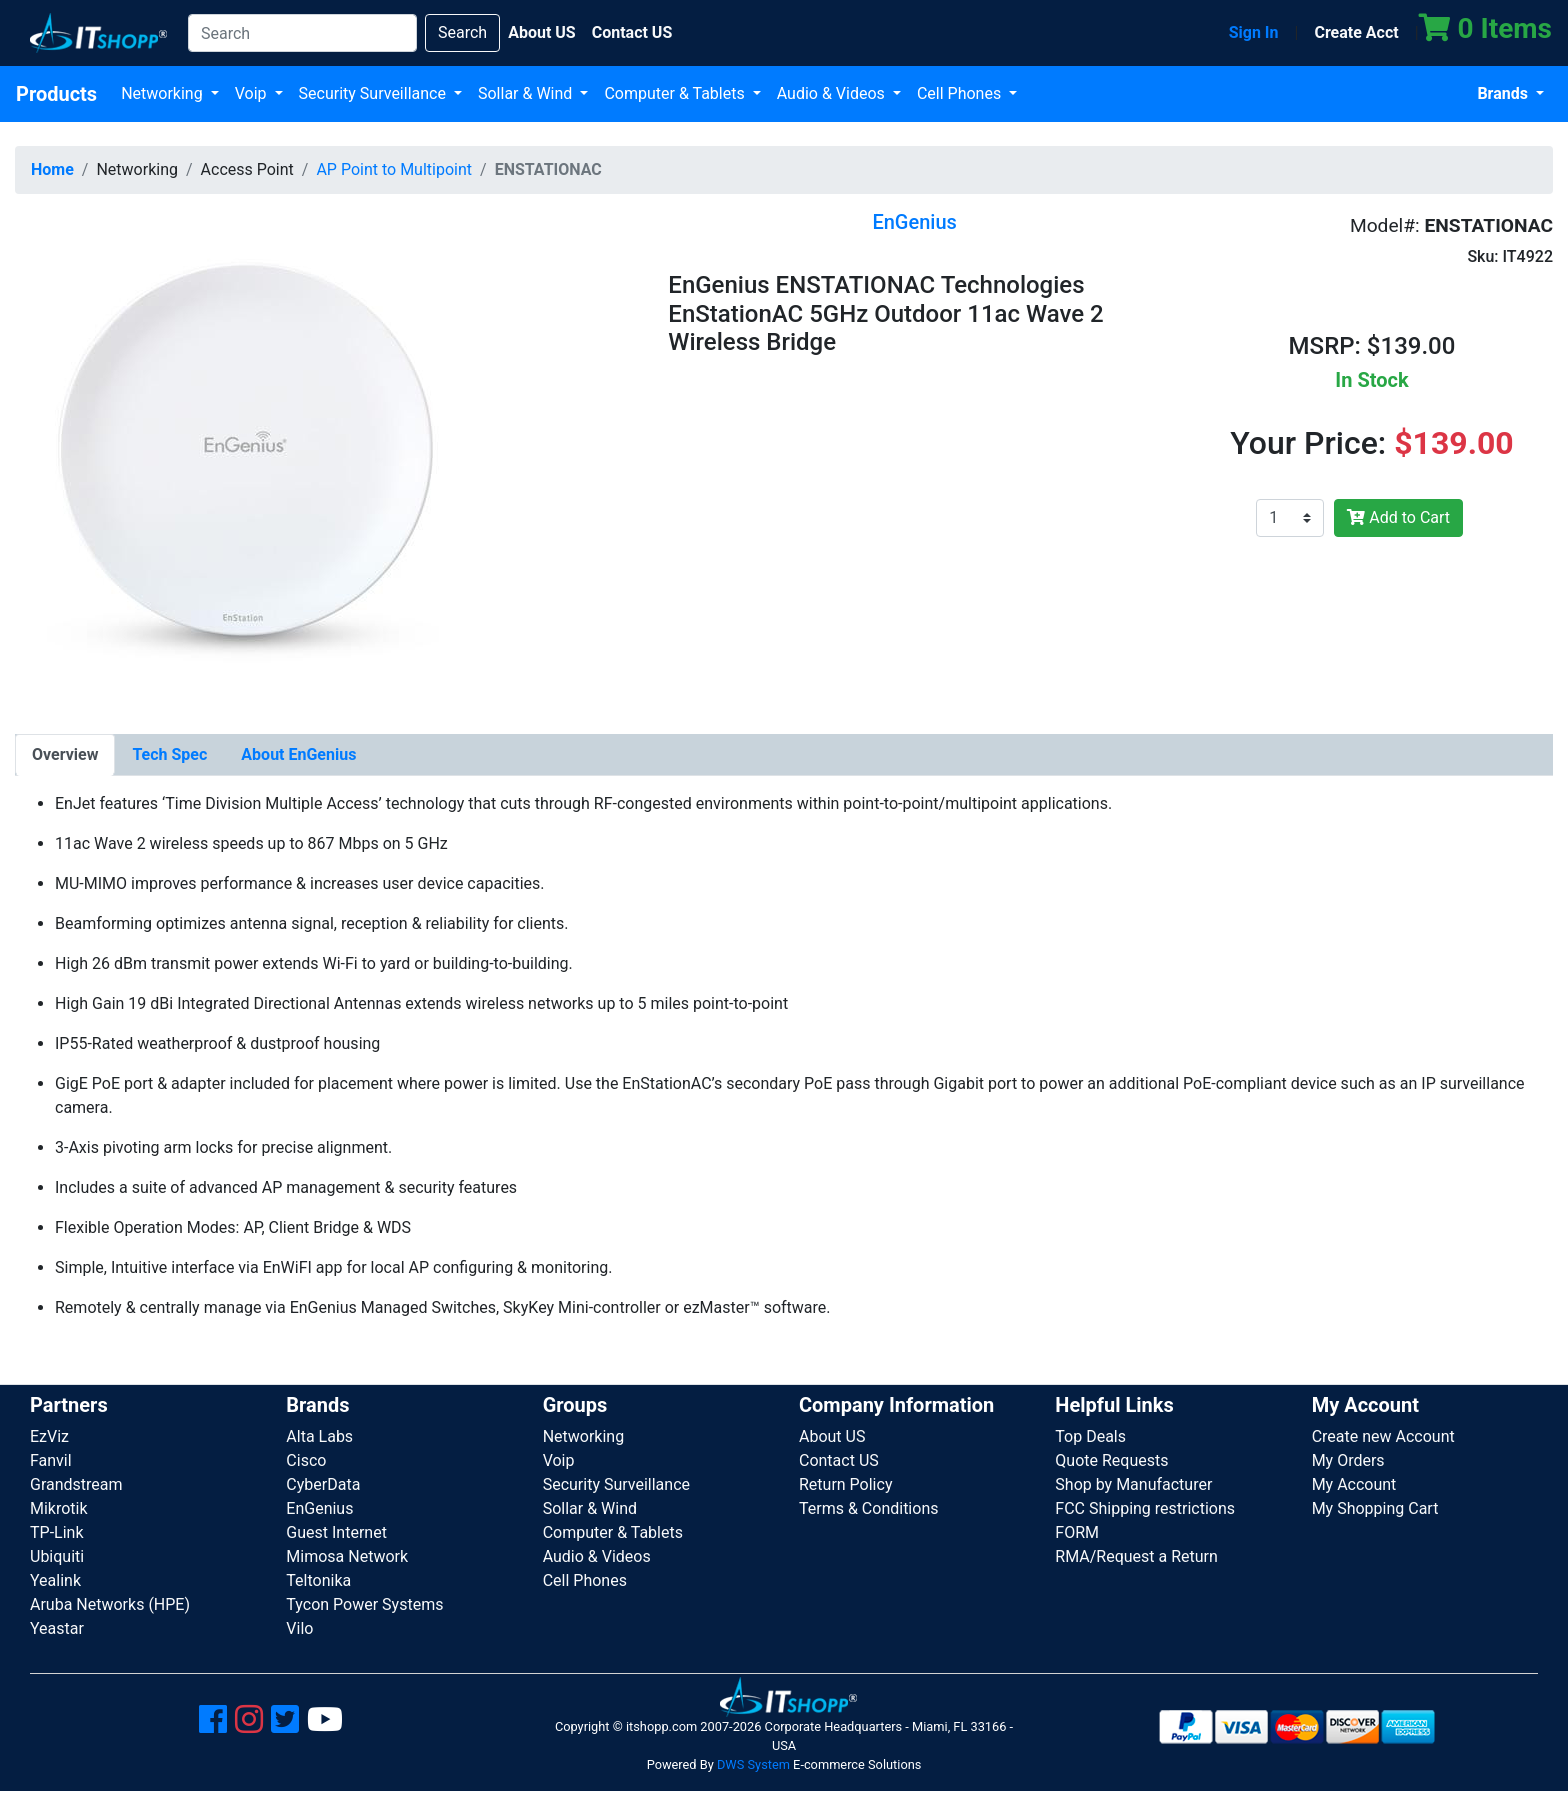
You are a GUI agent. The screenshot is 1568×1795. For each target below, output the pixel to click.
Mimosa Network (347, 1556)
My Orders (1348, 1460)
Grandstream (76, 1484)
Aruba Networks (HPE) (110, 1604)
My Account (1354, 1484)
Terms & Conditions (869, 1508)
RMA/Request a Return (1136, 1556)
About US (832, 1436)
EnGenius (319, 1508)
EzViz (49, 1436)
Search (462, 32)
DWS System (753, 1764)
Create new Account (1383, 1436)
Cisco (306, 1460)
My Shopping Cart (1375, 1508)
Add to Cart (1398, 517)
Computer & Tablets (676, 93)
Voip (253, 93)
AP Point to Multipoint (394, 169)
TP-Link (57, 1532)
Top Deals (1090, 1436)
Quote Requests (1111, 1460)
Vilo (299, 1628)
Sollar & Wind (527, 93)
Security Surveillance (374, 93)
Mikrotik (59, 1508)
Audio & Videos (833, 93)
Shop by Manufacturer (1133, 1484)
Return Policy (845, 1484)
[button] (243, 458)
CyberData (323, 1484)
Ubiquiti (57, 1556)
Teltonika (318, 1580)
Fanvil (51, 1460)
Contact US (839, 1460)
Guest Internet (336, 1532)
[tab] (65, 755)
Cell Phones (961, 93)
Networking (164, 93)
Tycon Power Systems (364, 1604)
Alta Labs (319, 1436)
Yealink (55, 1580)
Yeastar (57, 1628)
